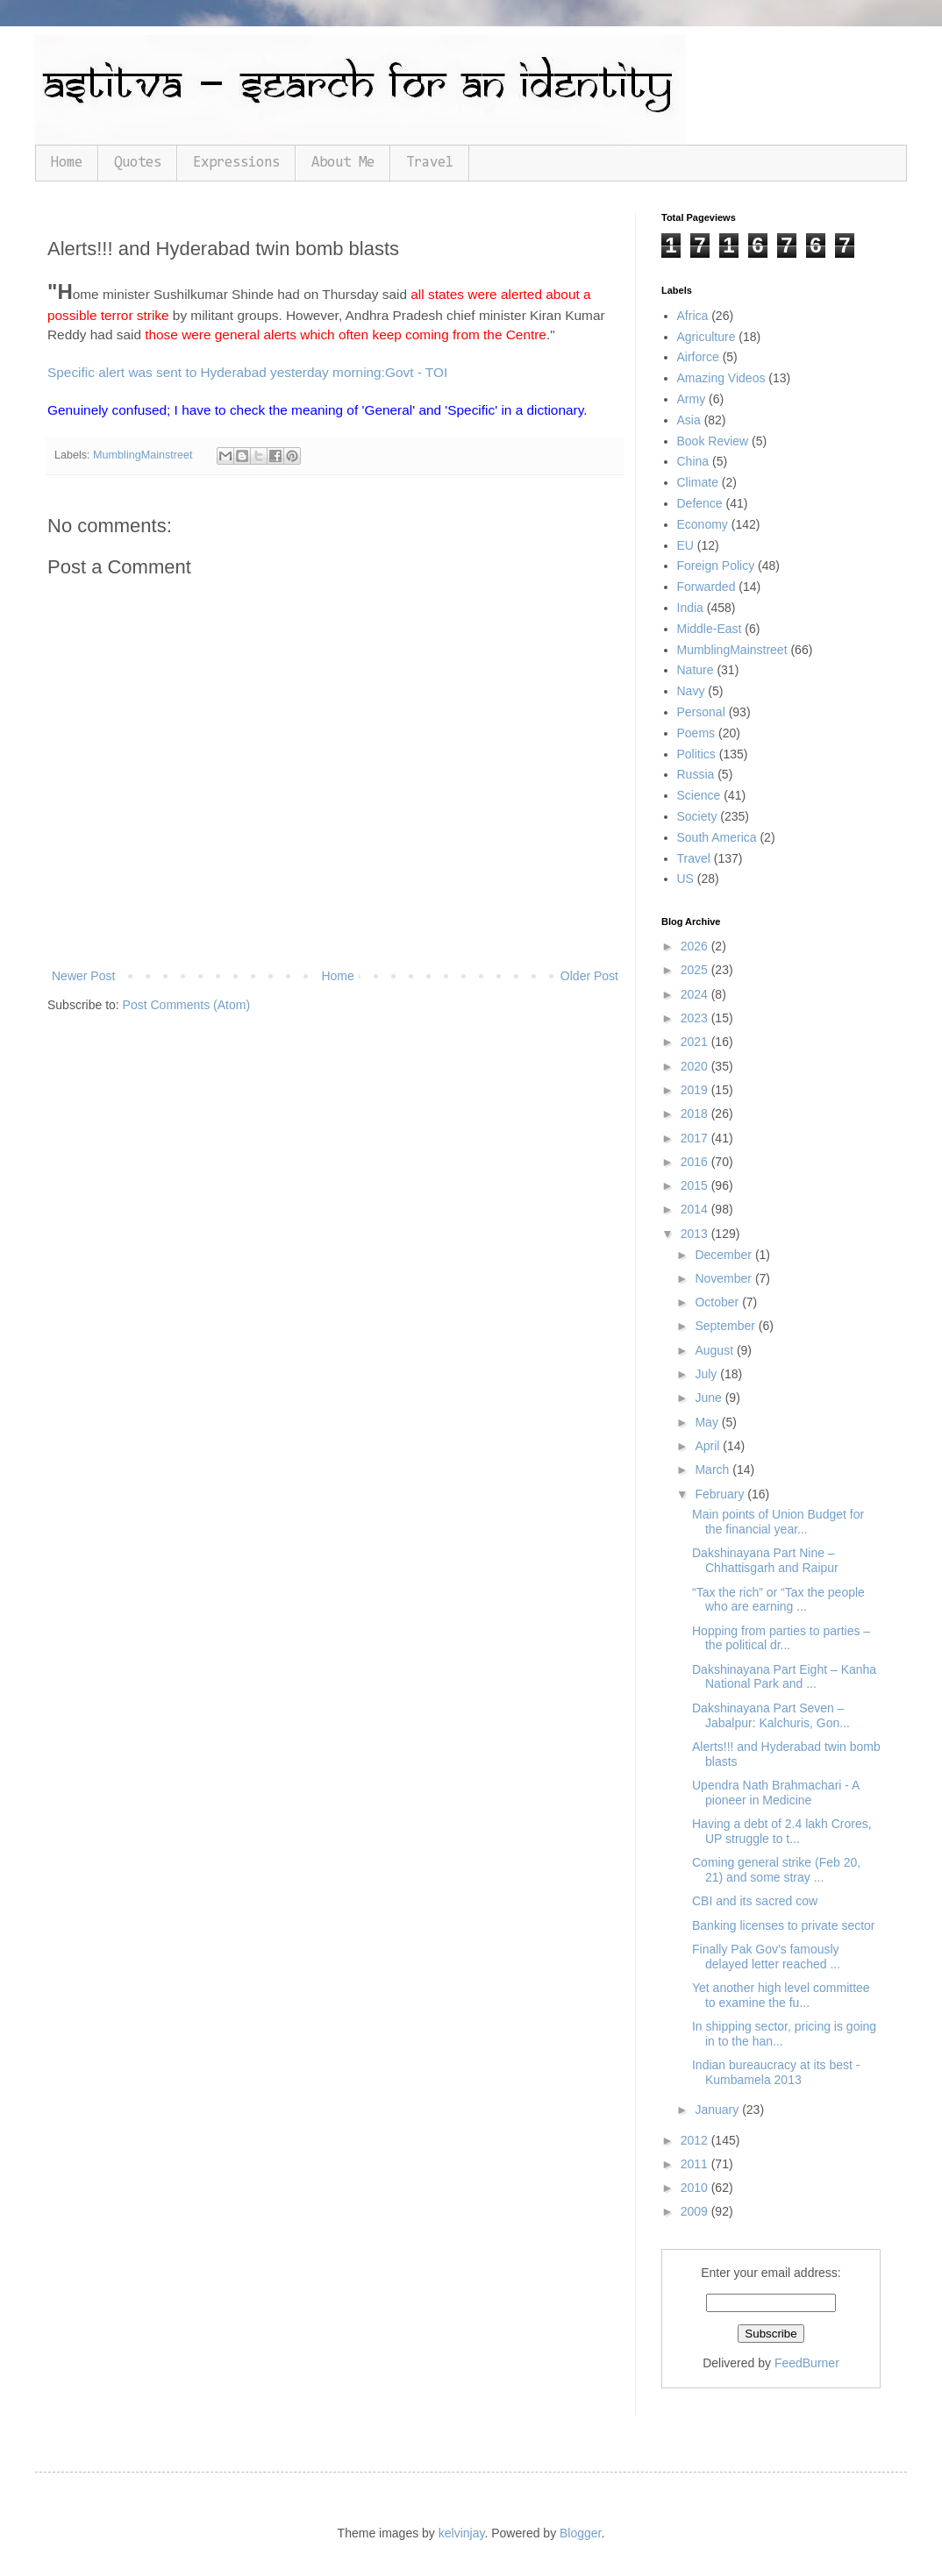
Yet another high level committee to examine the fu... (781, 1995)
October (718, 1302)
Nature (695, 670)
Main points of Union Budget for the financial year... (778, 1521)
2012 (696, 2140)
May (708, 1422)
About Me (343, 162)
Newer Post (83, 976)
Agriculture (706, 337)
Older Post (589, 976)
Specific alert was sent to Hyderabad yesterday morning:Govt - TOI (247, 372)
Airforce (698, 357)
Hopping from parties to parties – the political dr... (781, 1638)
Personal (701, 712)
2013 (696, 1234)
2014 (696, 1209)
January (718, 2110)
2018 (696, 1114)
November (724, 1278)
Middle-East (709, 629)
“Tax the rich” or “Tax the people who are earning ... (778, 1599)
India (690, 608)
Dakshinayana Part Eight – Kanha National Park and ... (784, 1676)
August (715, 1350)
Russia (696, 774)
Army (691, 399)
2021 (696, 1042)
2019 (696, 1090)
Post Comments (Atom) (186, 1005)
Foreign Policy (716, 566)
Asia (689, 420)
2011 (696, 2164)
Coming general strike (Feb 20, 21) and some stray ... (776, 1869)
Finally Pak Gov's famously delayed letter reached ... (766, 1956)
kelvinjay (462, 2533)
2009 (696, 2211)
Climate (697, 482)
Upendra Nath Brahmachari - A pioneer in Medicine (776, 1792)
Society (697, 816)
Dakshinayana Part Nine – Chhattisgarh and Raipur (765, 1560)
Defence (700, 503)
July (707, 1374)
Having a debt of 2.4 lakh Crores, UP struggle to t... (782, 1831)
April (709, 1446)
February (721, 1494)
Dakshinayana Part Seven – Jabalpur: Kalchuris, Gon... (771, 1715)
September (726, 1326)
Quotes (137, 162)
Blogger (580, 2533)
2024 (696, 994)
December (724, 1255)
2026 (696, 946)
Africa (693, 316)
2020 (696, 1066)
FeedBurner (806, 2363)
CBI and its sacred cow (754, 1901)
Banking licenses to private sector (783, 1925)
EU (685, 545)
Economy (702, 524)
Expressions (236, 162)
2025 (696, 970)
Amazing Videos (721, 378)
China (693, 461)
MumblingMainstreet (142, 455)
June (709, 1398)
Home (66, 162)
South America (717, 837)
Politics (696, 754)
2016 (696, 1162)
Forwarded (706, 587)
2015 (696, 1185)
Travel (429, 162)
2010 (696, 2188)
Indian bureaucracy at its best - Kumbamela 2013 (776, 2072)
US (685, 879)
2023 (696, 1018)
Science (699, 795)
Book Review (713, 441)
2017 (696, 1138)
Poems (696, 733)
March (713, 1469)
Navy (691, 691)
